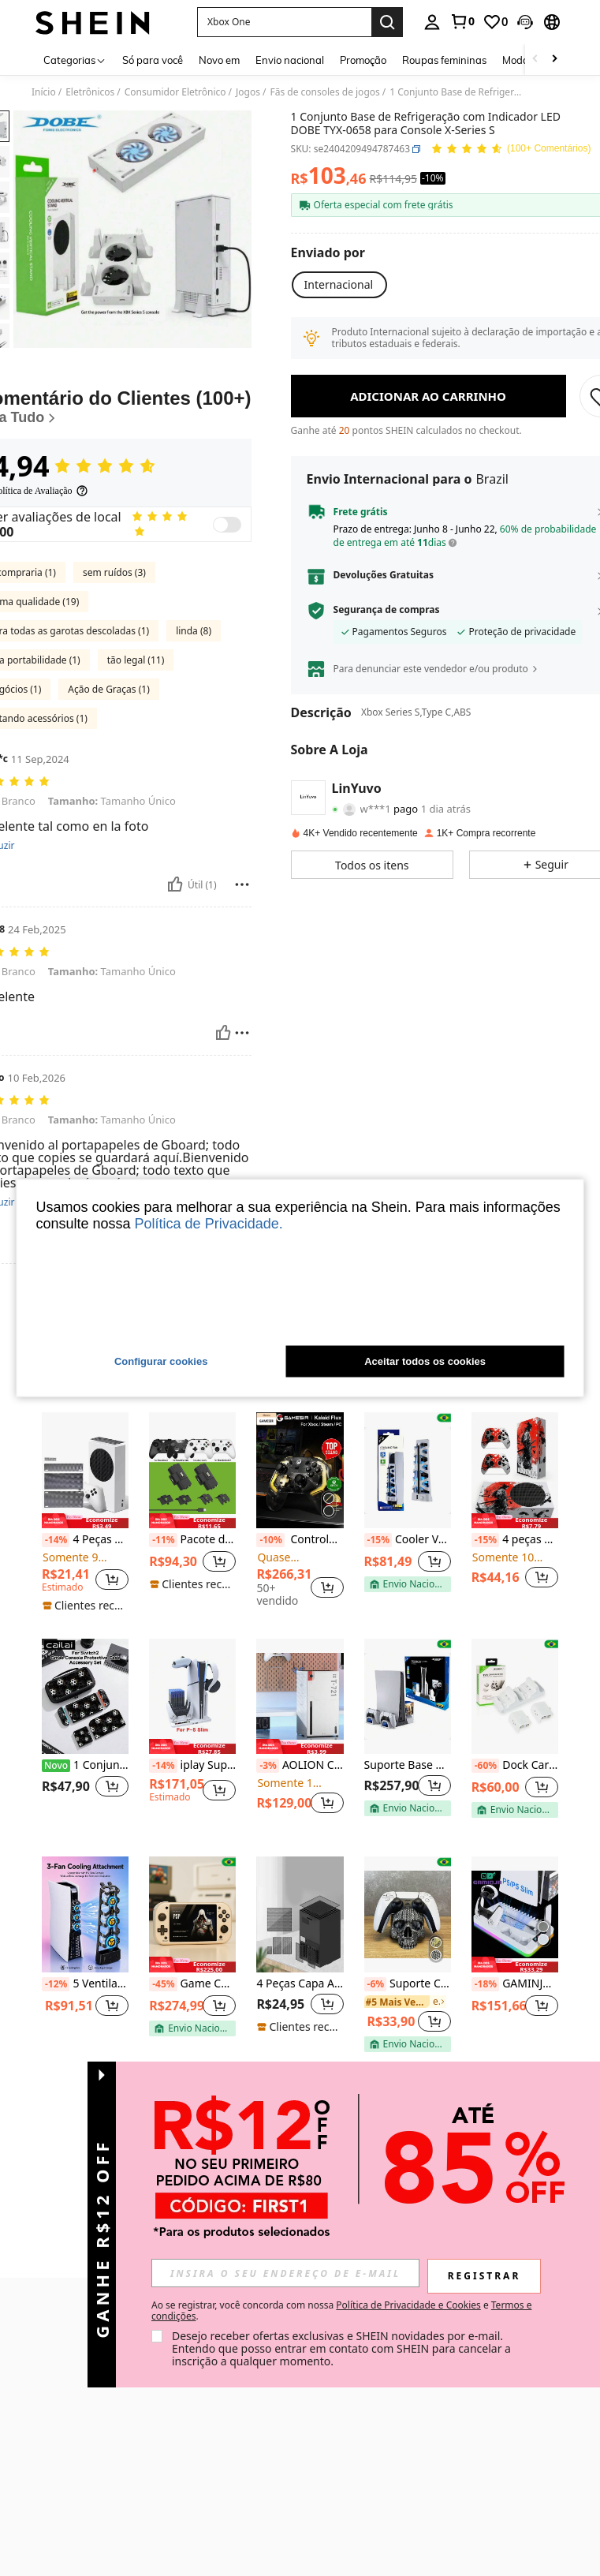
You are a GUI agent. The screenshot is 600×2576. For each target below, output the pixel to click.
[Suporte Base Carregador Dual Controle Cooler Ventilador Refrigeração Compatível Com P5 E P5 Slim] (407, 1775)
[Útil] (175, 963)
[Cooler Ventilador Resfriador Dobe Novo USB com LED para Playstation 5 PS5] (407, 1549)
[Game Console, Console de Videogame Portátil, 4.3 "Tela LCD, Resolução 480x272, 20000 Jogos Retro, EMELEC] (192, 1993)
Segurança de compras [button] (387, 609)
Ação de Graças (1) (108, 767)
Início (44, 92)
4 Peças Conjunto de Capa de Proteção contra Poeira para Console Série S (85, 1618)
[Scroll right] (554, 59)
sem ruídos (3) (114, 650)
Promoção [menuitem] (363, 60)
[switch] (227, 603)
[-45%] (163, 2062)
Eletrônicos (89, 92)
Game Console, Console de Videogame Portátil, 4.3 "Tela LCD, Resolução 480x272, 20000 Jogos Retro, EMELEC (192, 2062)
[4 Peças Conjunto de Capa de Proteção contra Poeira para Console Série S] (85, 1549)
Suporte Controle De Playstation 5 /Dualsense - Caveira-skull (407, 2062)
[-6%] (375, 2062)
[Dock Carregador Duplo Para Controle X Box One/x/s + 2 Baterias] (514, 1775)
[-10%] (270, 1619)
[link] (462, 21)
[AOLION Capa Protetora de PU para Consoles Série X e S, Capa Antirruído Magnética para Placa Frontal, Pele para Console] (299, 1775)
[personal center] (432, 22)
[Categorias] (74, 59)
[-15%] (378, 1619)
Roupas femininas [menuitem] (444, 60)
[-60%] (485, 1845)
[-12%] (55, 2062)
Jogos (248, 92)
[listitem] (85, 1591)
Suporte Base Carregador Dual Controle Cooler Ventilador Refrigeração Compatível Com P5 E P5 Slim (407, 1844)
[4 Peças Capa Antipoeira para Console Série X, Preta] (299, 1993)
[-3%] (267, 1845)
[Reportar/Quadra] (242, 963)
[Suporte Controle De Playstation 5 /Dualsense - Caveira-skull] (407, 1993)
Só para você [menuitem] (152, 60)
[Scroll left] (535, 59)
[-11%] (163, 1619)
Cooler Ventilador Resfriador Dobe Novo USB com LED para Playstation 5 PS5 (407, 1618)
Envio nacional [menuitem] (289, 60)
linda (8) (193, 709)
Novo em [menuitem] (219, 60)
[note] (85, 1598)
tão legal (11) (136, 738)
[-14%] (55, 1619)
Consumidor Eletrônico (175, 92)
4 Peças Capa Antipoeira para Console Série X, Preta (299, 2062)
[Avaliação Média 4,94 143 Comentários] (510, 149)
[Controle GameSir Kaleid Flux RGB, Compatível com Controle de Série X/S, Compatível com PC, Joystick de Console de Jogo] (299, 1549)
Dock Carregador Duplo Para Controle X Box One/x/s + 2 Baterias (514, 1845)
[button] (284, 22)
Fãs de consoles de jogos (324, 92)
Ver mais (300, 2165)
